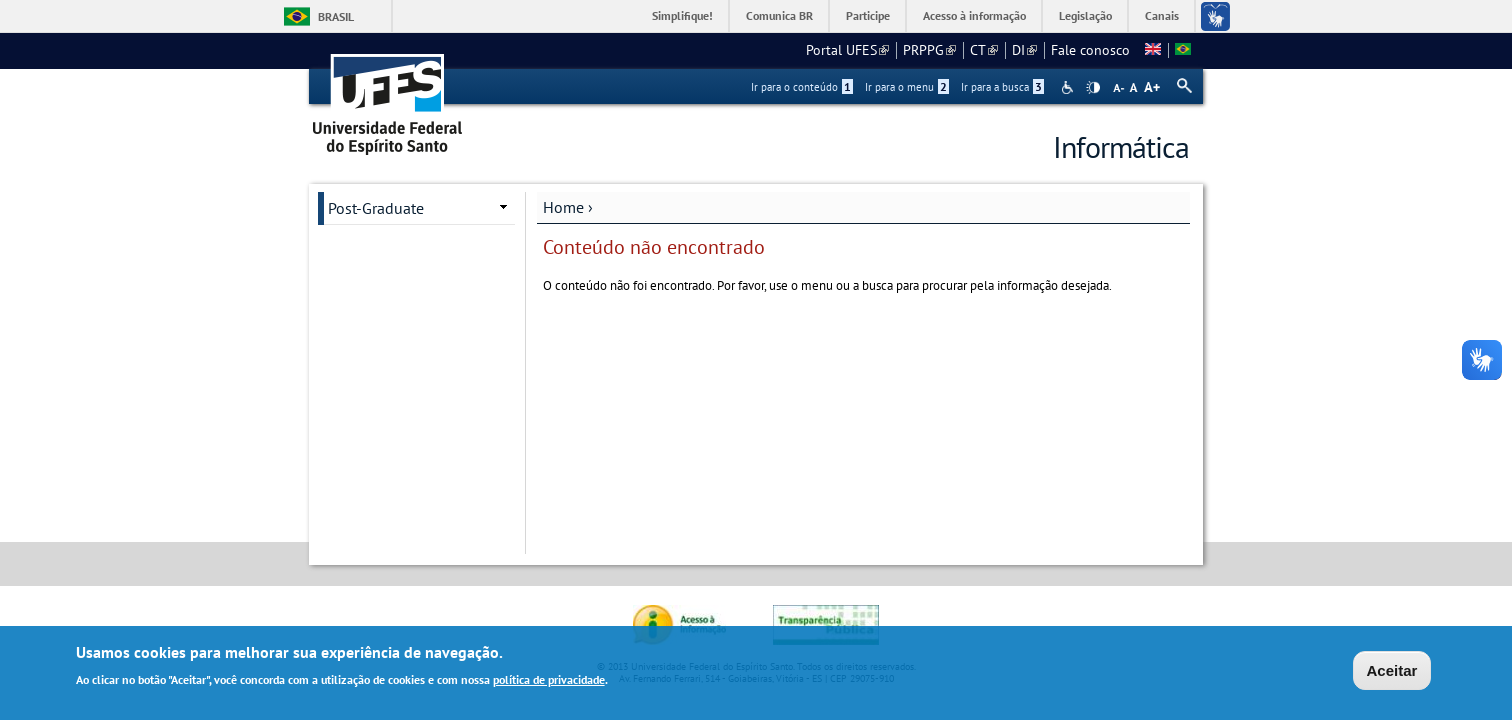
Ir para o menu (907, 87)
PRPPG (929, 50)
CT (984, 50)
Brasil (336, 16)
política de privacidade (549, 680)
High (1093, 88)
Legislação (1085, 15)
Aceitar (1392, 672)
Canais (1162, 15)
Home (563, 207)
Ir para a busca (1002, 87)
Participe (868, 15)
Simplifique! (682, 15)
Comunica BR (779, 15)
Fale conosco (1090, 50)
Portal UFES (847, 50)
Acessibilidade (1069, 87)
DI (1024, 50)
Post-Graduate (376, 208)
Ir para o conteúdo (802, 87)
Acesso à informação (974, 15)
